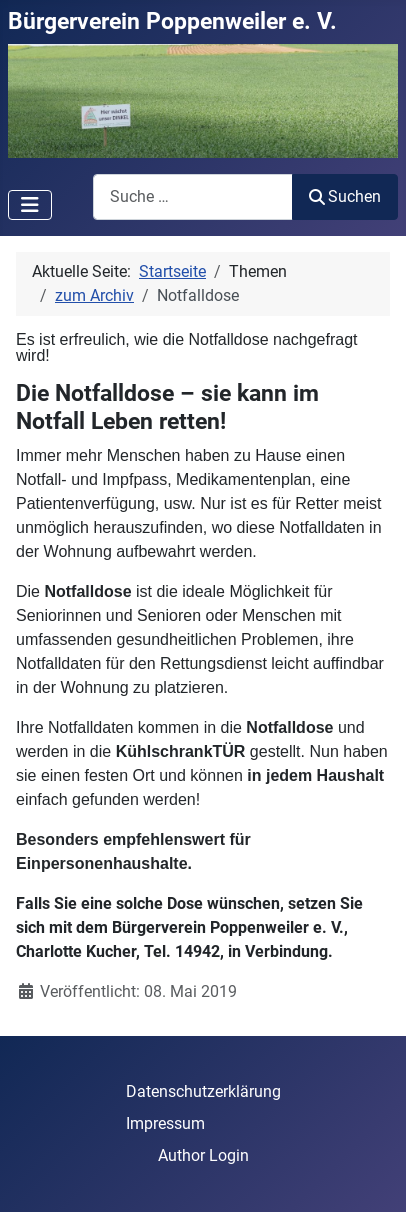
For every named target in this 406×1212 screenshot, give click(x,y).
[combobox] (193, 196)
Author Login (203, 1155)
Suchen (345, 196)
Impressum (165, 1123)
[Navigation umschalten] (30, 205)
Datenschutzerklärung (203, 1091)
